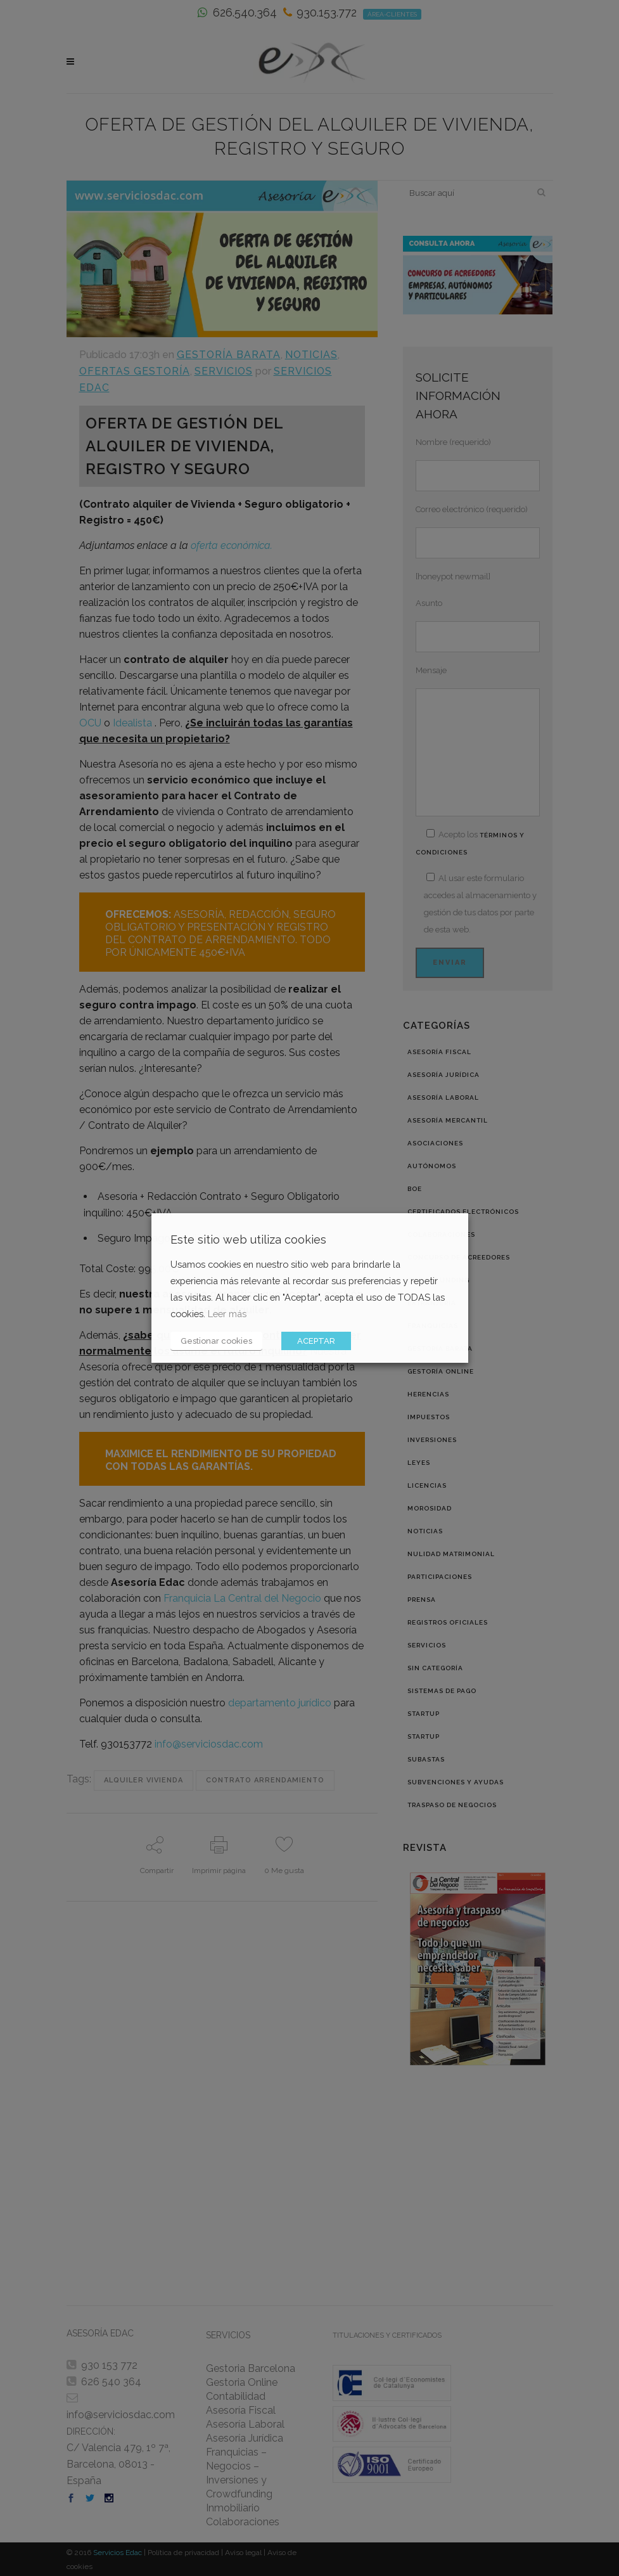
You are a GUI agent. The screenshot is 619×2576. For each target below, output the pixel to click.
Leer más (227, 1313)
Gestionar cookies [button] (216, 1341)
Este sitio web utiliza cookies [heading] (248, 1239)
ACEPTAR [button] (316, 1341)
